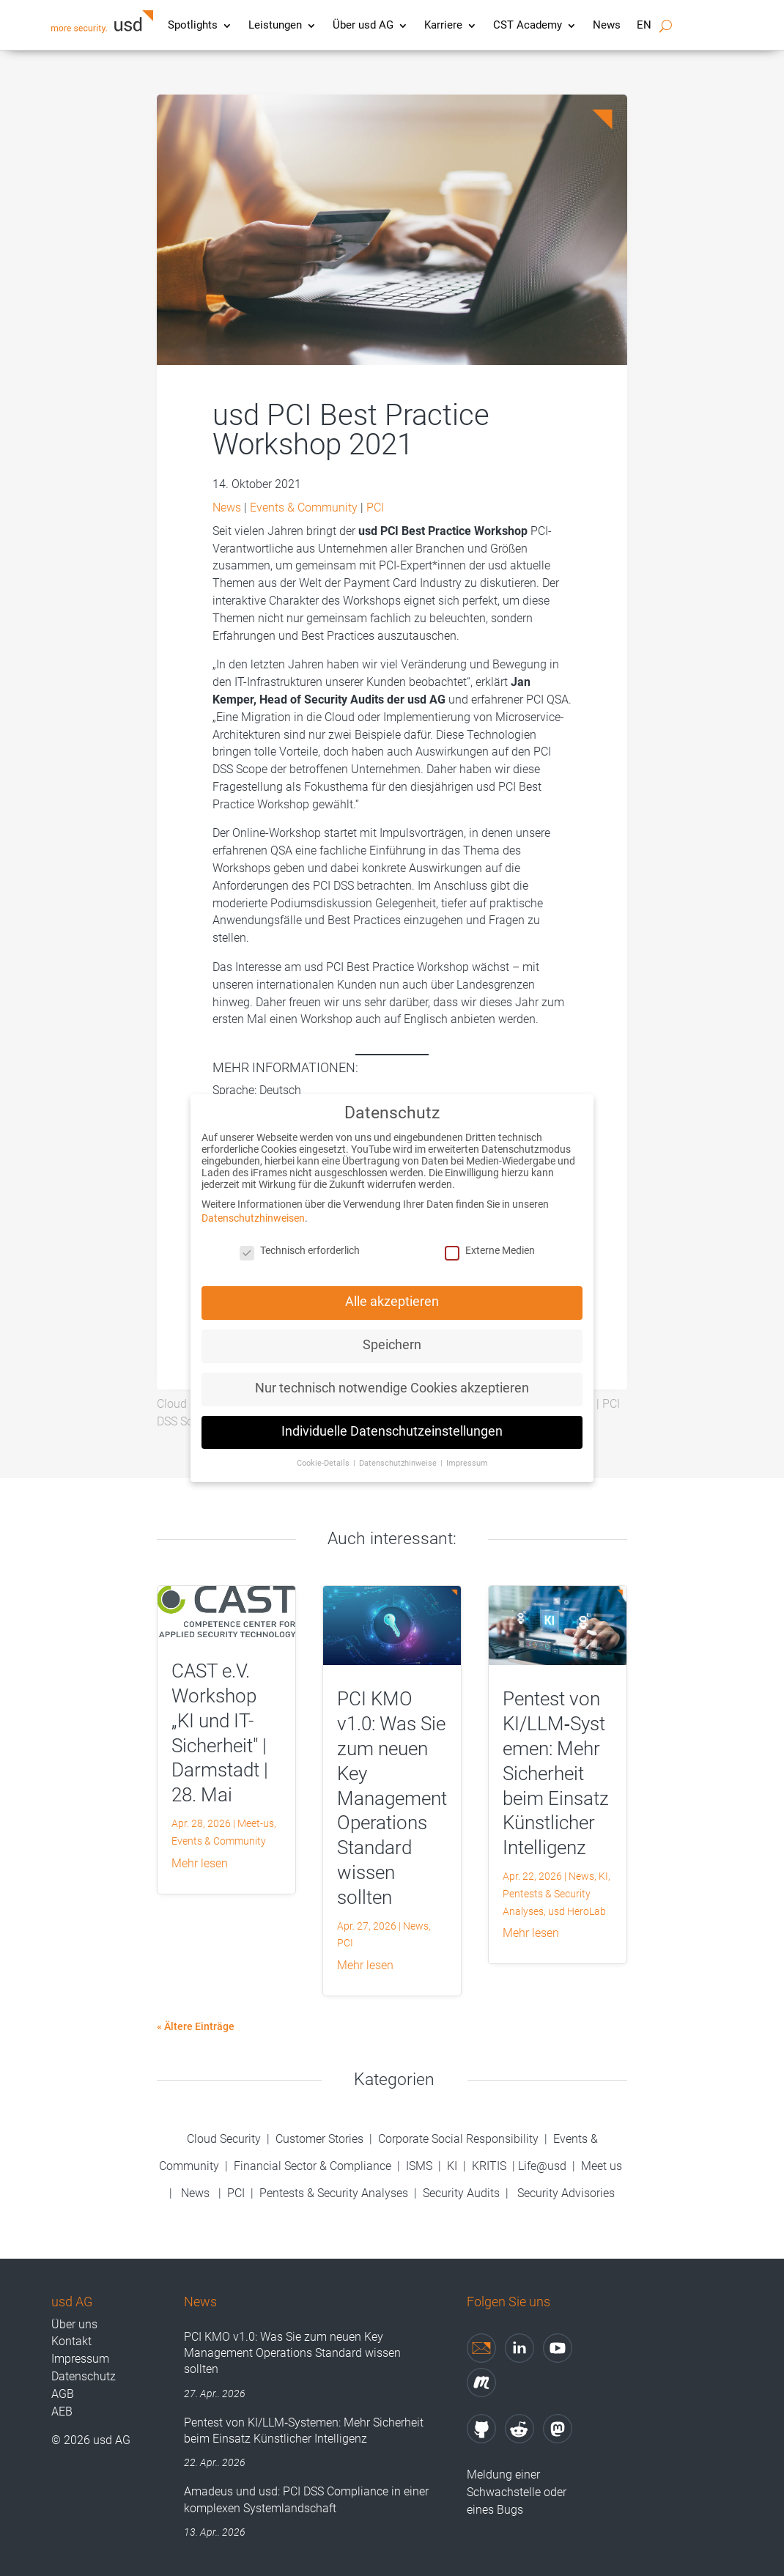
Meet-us (255, 1823)
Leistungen (275, 26)
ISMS (419, 2166)
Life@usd (542, 2166)
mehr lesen (199, 1863)
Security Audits (461, 2193)
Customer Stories (319, 2139)
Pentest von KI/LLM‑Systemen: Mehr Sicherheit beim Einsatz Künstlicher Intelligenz (556, 1773)
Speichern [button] (392, 1332)
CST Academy (527, 26)
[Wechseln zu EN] (644, 29)
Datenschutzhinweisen (253, 1205)
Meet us (601, 2166)
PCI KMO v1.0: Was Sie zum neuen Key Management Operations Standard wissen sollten (392, 1798)
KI (603, 1876)
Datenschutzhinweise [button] (399, 1451)
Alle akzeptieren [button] (392, 1289)
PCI (375, 507)
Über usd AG (363, 26)
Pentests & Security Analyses (333, 2193)
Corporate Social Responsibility (458, 2139)
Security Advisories (566, 2193)
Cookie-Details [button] (324, 1451)
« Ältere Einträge (195, 2026)
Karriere (443, 26)
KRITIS (489, 2166)
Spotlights (193, 26)
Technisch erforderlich (300, 1238)
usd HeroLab (577, 1911)
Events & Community (304, 507)
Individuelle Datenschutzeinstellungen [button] (392, 1419)
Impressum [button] (467, 1451)
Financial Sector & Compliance (312, 2166)
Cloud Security (225, 2139)
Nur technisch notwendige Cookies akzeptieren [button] (392, 1376)
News (607, 26)
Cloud (172, 1404)
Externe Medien (490, 1238)
